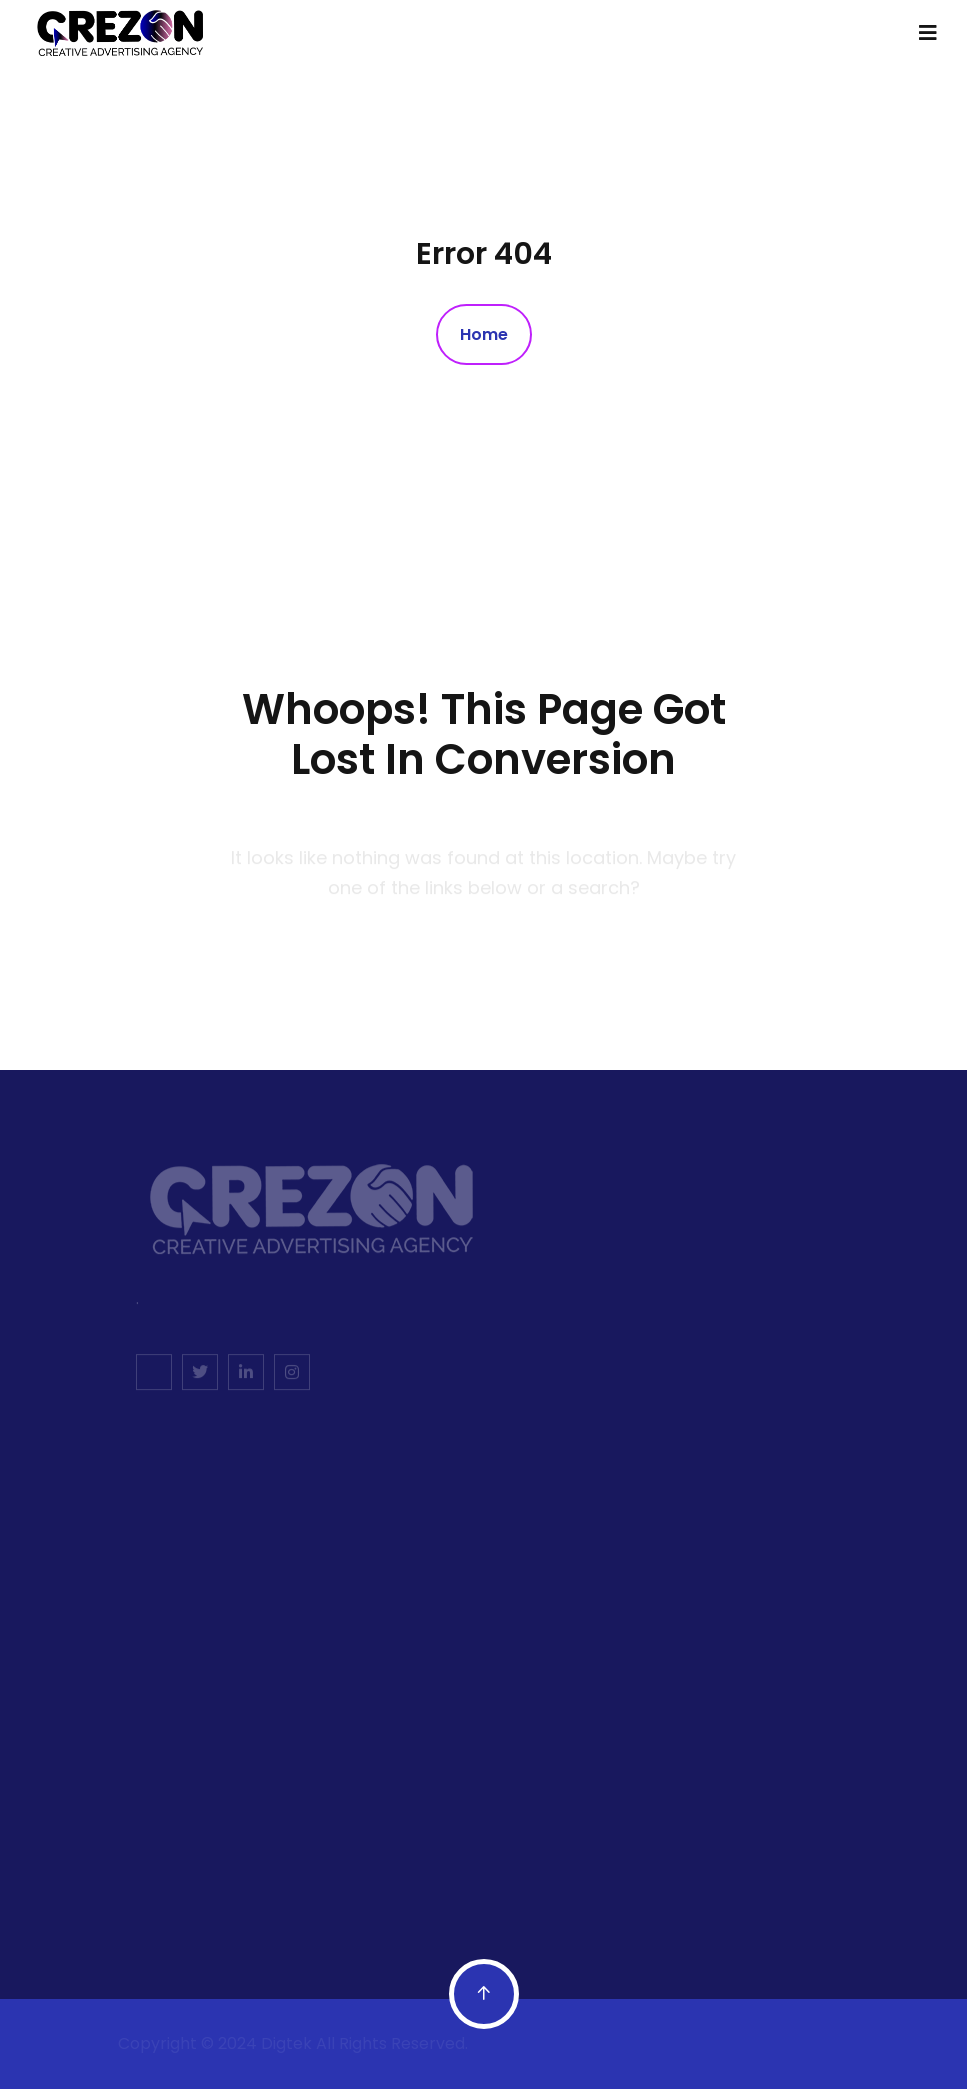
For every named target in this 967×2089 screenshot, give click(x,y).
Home (484, 334)
